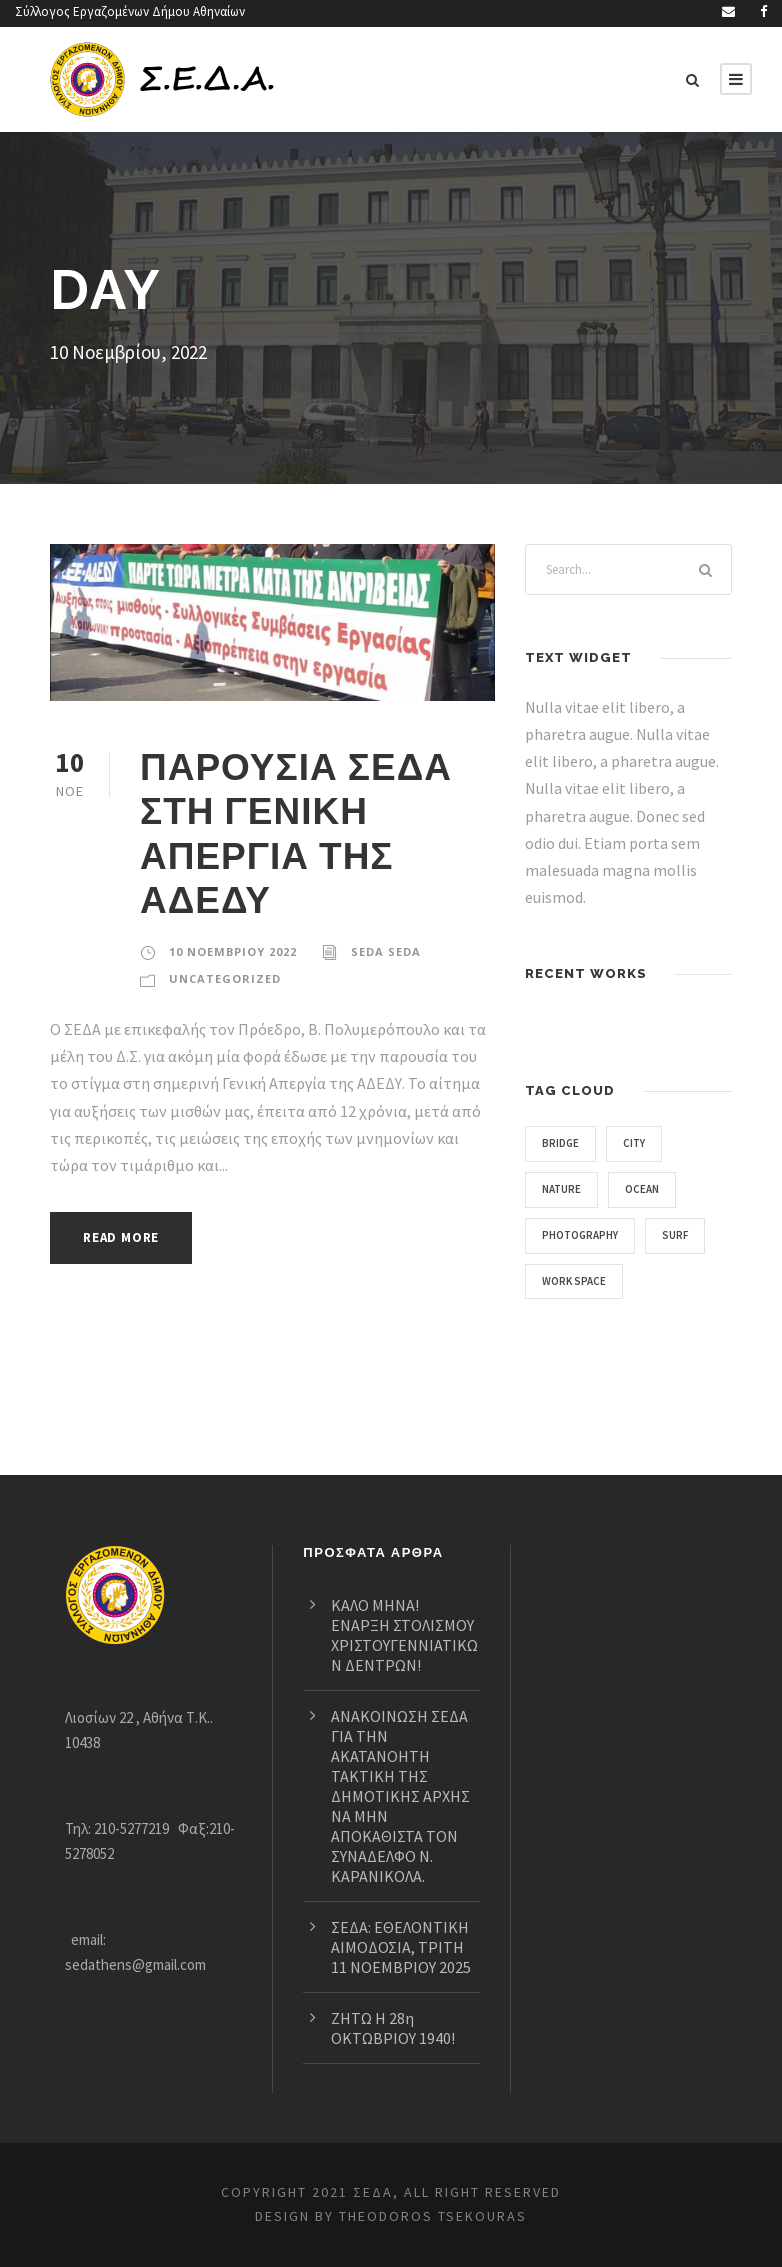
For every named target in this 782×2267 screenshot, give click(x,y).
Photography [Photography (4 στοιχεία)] (585, 1235)
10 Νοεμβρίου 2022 (232, 952)
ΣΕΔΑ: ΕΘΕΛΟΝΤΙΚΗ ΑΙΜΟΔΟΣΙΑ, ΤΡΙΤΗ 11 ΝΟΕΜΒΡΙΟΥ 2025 (402, 1926)
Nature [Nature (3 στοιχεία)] (564, 1189)
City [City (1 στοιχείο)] (640, 1143)
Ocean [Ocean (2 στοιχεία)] (651, 1189)
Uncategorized (223, 979)
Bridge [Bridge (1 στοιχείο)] (563, 1143)
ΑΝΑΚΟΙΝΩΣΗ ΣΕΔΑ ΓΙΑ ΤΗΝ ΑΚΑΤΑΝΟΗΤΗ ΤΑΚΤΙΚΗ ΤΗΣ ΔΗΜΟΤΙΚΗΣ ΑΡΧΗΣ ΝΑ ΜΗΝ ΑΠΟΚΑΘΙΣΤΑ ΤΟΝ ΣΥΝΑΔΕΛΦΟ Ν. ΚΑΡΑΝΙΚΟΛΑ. (400, 1755)
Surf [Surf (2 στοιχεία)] (687, 1235)
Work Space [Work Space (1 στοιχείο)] (579, 1281)
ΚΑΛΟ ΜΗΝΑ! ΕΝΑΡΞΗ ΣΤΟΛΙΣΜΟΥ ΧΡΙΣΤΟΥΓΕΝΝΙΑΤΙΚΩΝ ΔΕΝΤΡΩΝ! (400, 1584)
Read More (126, 1237)
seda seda (386, 952)
